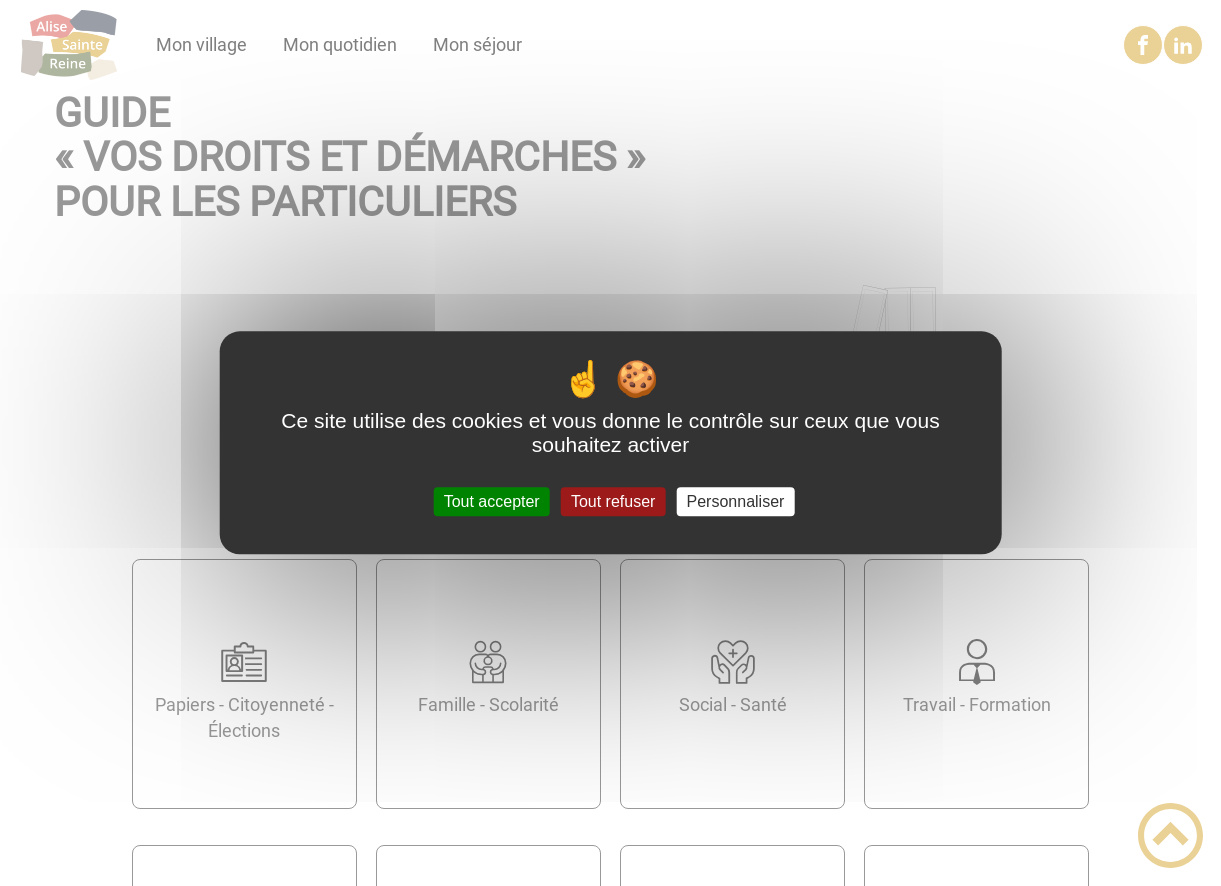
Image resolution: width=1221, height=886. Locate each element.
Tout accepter (492, 501)
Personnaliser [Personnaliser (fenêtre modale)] (736, 501)
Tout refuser (613, 501)
